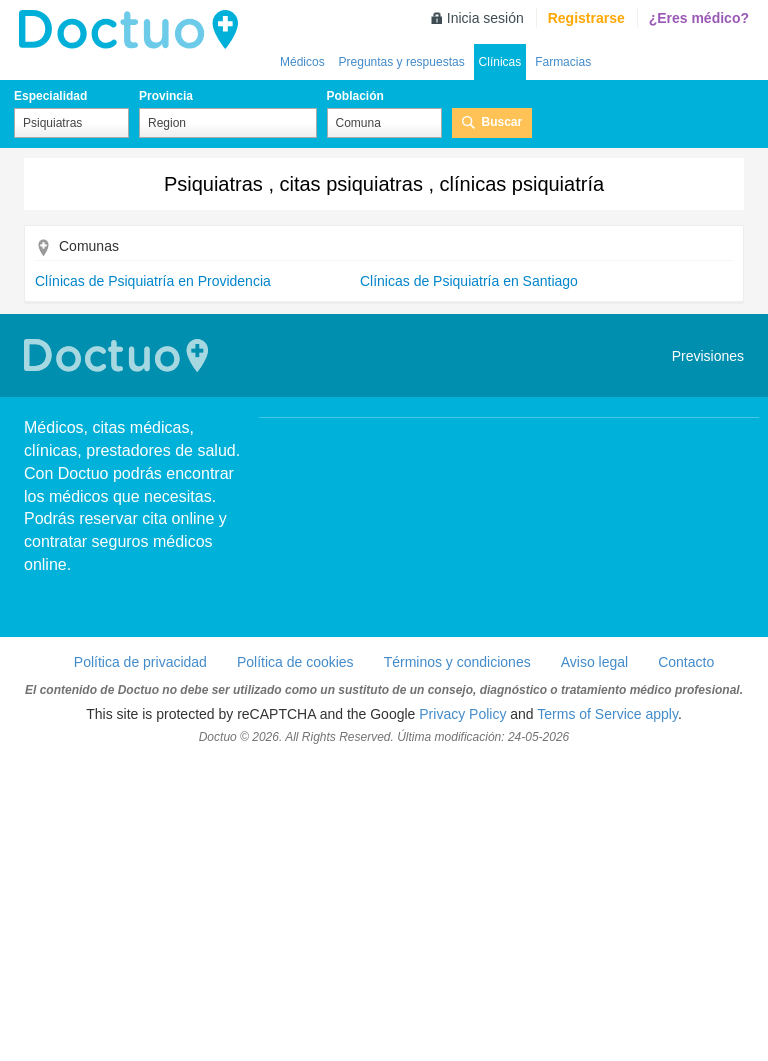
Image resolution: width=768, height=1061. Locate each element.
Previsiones (708, 356)
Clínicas (500, 62)
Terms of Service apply (607, 714)
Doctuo (134, 30)
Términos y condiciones (457, 662)
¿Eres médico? (699, 18)
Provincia (166, 96)
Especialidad (50, 96)
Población (355, 96)
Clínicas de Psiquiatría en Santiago (469, 281)
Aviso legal (594, 662)
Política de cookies (295, 662)
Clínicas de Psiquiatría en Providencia (153, 281)
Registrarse (586, 18)
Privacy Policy (462, 714)
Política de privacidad (140, 662)
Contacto (686, 662)
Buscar (502, 122)
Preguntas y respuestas (402, 62)
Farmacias (563, 62)
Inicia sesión (485, 18)
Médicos (302, 62)
